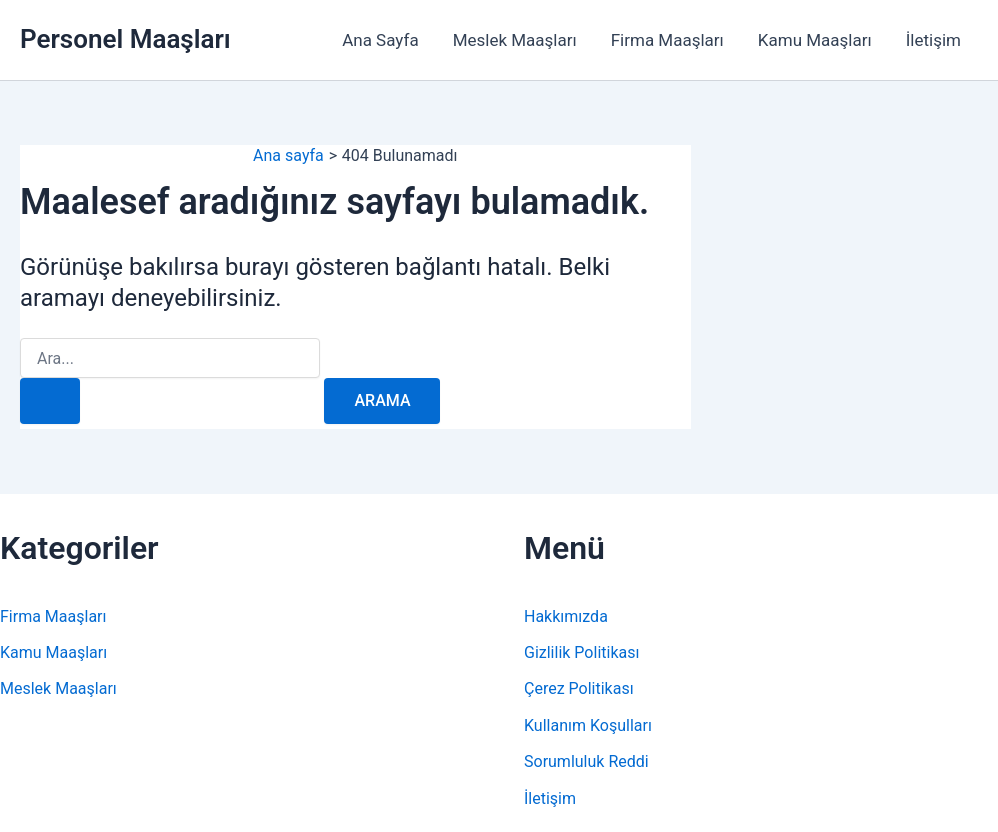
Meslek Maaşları (515, 40)
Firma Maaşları (667, 40)
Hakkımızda (566, 616)
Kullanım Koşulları (588, 725)
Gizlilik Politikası (581, 652)
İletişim (933, 40)
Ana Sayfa (380, 40)
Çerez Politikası (579, 688)
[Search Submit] (50, 401)
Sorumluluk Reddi (586, 761)
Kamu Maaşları (815, 40)
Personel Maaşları (125, 39)
